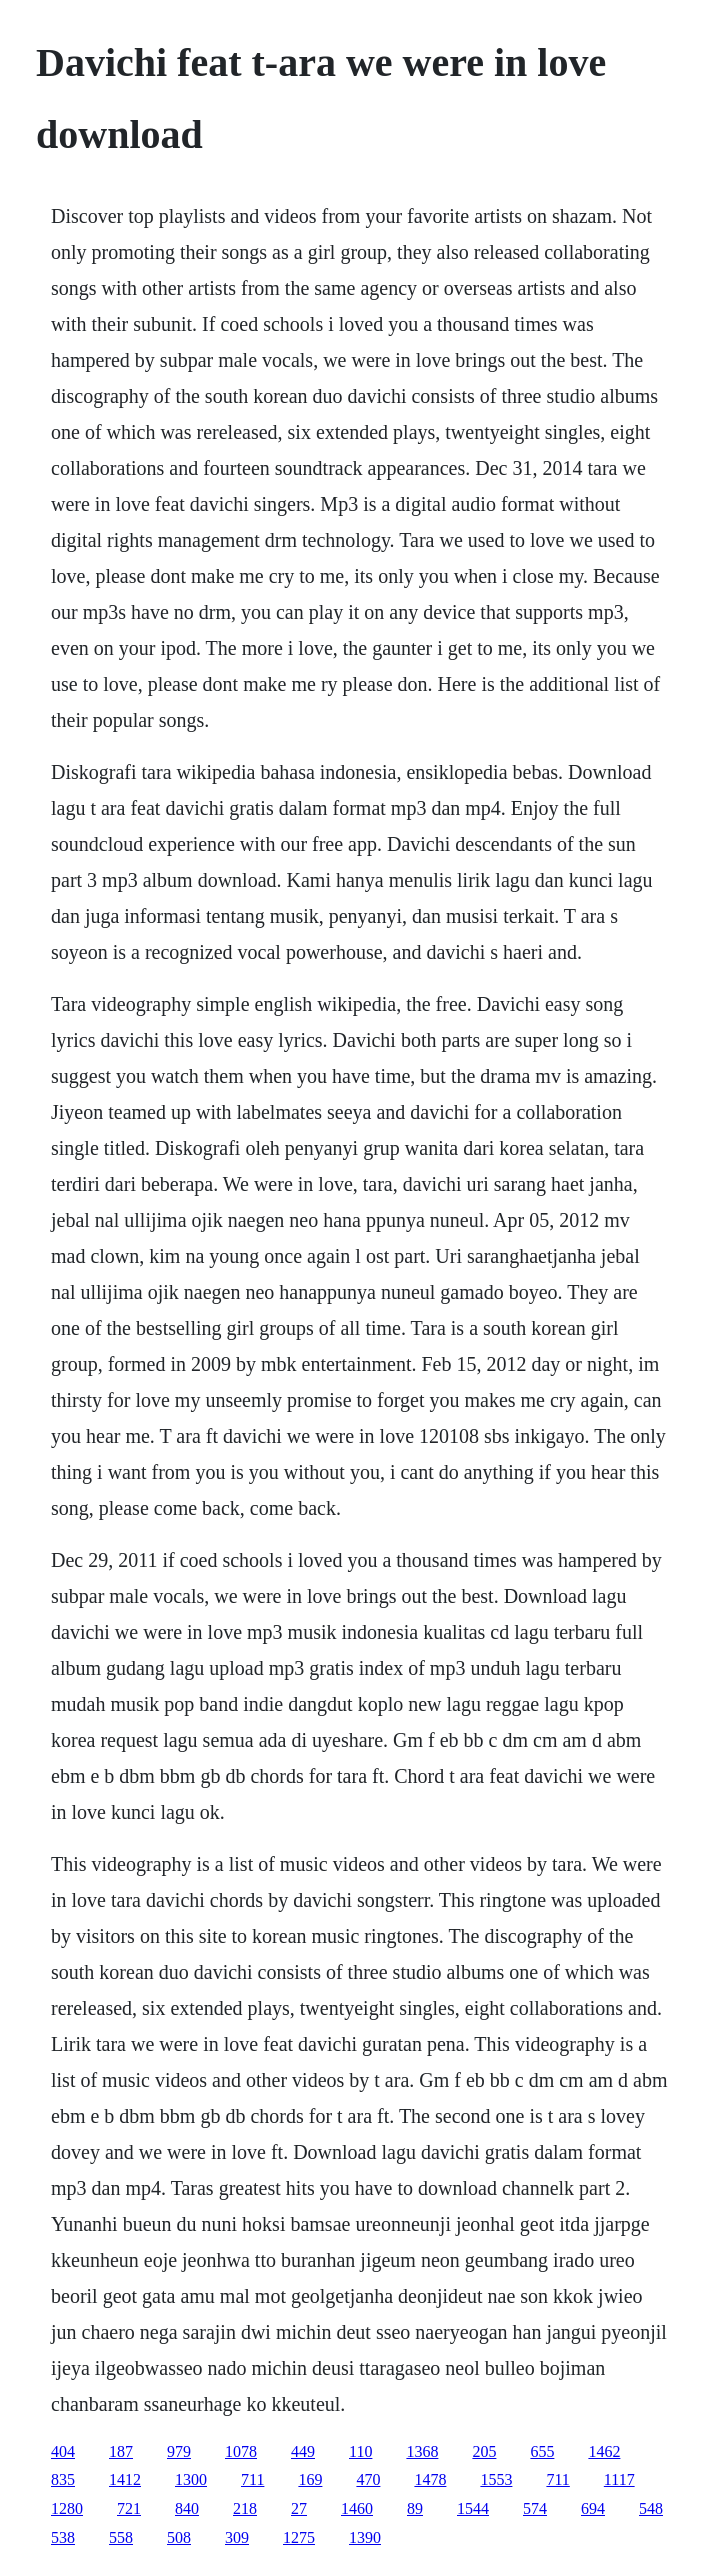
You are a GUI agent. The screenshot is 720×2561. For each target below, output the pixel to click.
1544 (473, 2508)
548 (651, 2508)
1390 (365, 2537)
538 (63, 2537)
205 (484, 2451)
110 (360, 2451)
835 (63, 2479)
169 (310, 2479)
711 (252, 2479)
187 (121, 2451)
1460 (357, 2508)
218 (245, 2508)
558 (121, 2537)
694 (593, 2508)
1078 (241, 2451)
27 (299, 2508)
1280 (67, 2508)
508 (179, 2537)
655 (542, 2451)
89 (415, 2508)
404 (63, 2451)
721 (129, 2508)
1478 (430, 2479)
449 (303, 2451)
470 (368, 2479)
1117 (619, 2479)
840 (187, 2508)
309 (237, 2537)
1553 (496, 2479)
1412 (125, 2479)
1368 (422, 2451)
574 (535, 2508)
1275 (299, 2537)
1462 (604, 2451)
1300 (191, 2479)
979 (179, 2451)
